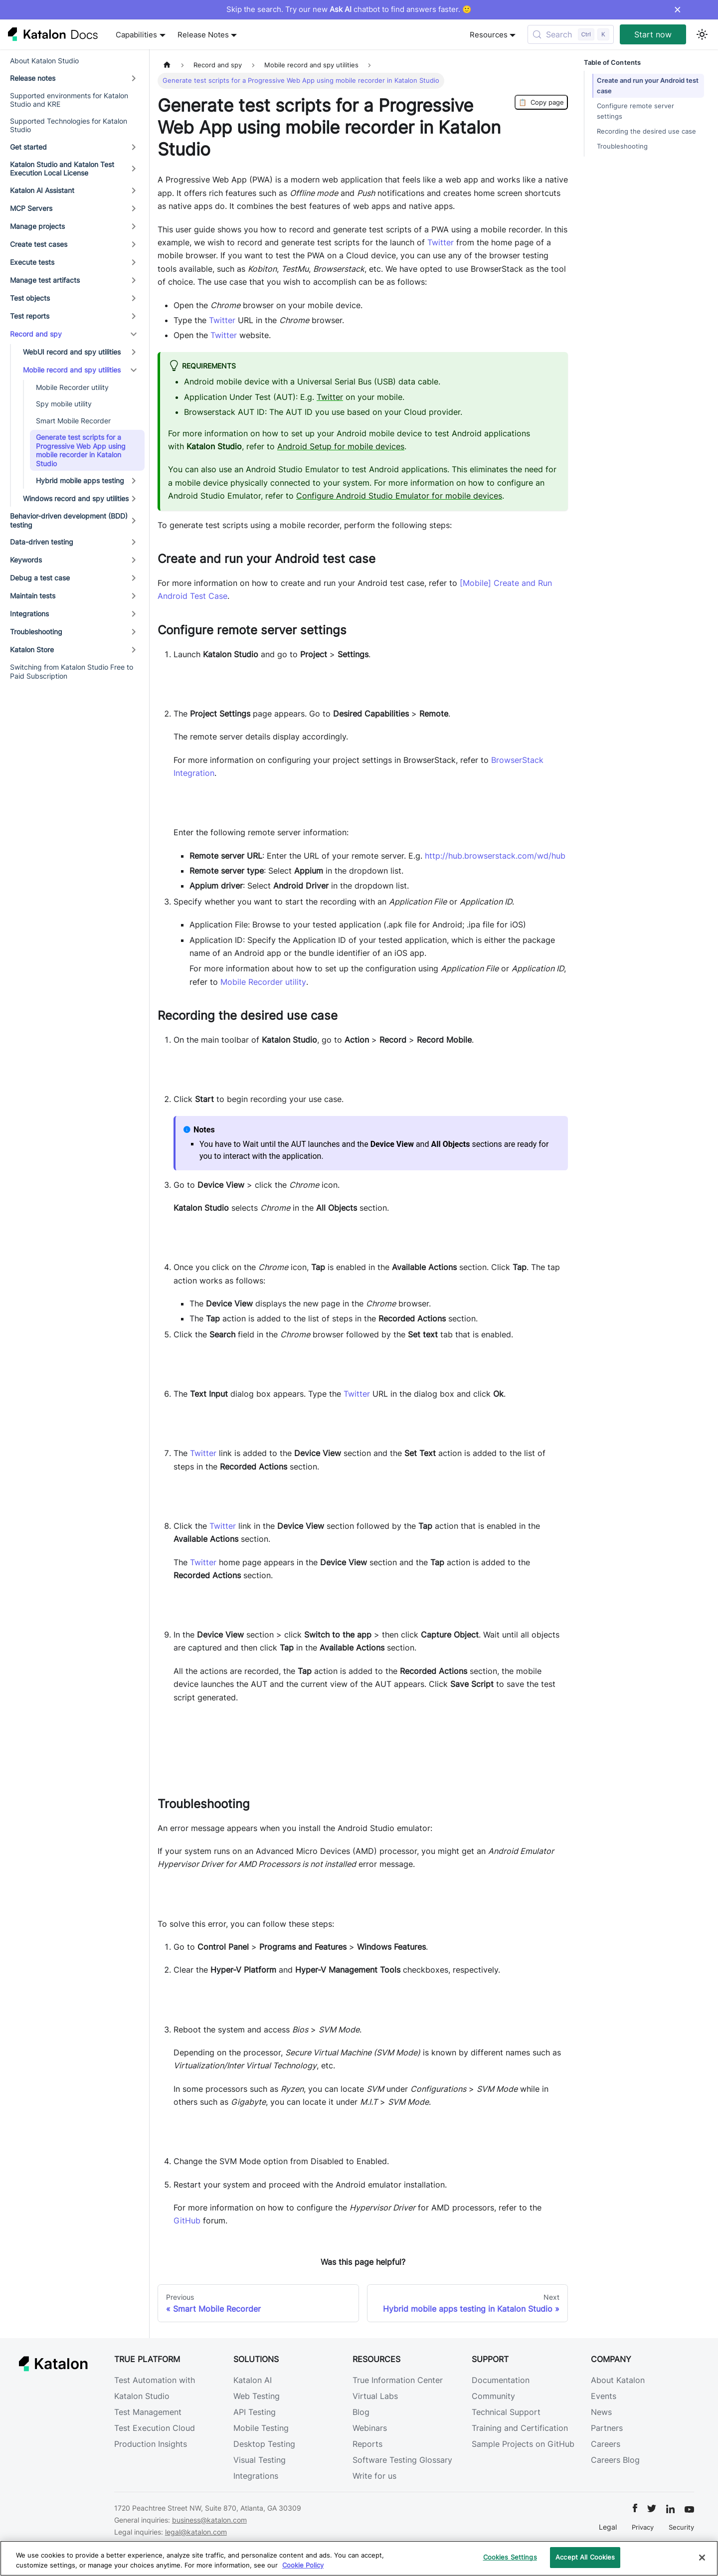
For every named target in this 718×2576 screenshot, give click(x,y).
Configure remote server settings (635, 111)
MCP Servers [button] (31, 208)
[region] (359, 2558)
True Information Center (398, 2380)
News (601, 2412)
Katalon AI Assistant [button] (42, 190)
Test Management (147, 2412)
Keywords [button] (26, 559)
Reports (367, 2444)
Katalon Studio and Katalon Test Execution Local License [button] (62, 169)
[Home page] (167, 65)
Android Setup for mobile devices (340, 446)
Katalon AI (252, 2380)
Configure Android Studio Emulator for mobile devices (399, 496)
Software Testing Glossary (402, 2460)
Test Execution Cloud (154, 2428)
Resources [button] (489, 34)
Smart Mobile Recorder (73, 420)
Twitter (440, 242)
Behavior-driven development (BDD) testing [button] (69, 520)
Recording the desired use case (646, 131)
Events (603, 2396)
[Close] (702, 2558)
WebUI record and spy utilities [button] (72, 352)
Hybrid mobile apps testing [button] (80, 480)
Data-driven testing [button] (41, 542)
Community (493, 2396)
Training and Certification (520, 2428)
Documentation (501, 2380)
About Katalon (618, 2380)
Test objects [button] (30, 298)
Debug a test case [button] (40, 577)
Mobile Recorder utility (72, 387)
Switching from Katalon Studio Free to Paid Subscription (71, 671)
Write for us (374, 2476)
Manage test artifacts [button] (45, 280)
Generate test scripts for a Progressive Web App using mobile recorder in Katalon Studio (81, 450)
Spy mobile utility (64, 403)
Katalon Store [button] (32, 649)
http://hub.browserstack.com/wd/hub (495, 856)
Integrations (255, 2476)
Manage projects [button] (37, 226)
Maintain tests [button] (32, 595)
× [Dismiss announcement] (677, 9)
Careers (605, 2444)
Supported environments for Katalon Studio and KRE (69, 100)
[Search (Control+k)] (571, 34)
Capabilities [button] (136, 34)
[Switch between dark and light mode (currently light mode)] (702, 34)
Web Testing (256, 2396)
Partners (607, 2428)
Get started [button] (28, 147)
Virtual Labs (375, 2396)
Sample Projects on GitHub (523, 2444)
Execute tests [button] (32, 262)
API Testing (254, 2412)
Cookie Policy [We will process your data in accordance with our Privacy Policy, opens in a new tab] (303, 2565)
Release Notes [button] (203, 34)
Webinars (370, 2428)
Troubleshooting (622, 146)
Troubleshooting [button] (36, 631)
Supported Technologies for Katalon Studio (68, 125)
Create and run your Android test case (641, 86)
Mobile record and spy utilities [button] (72, 370)
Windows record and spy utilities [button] (76, 498)
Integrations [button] (29, 613)
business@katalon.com (209, 2520)
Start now (653, 34)
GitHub (187, 2220)
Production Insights (150, 2444)
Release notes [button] (32, 78)
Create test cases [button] (38, 244)
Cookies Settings (510, 2557)
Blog (361, 2412)
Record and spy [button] (36, 334)
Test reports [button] (29, 316)
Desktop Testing (264, 2444)
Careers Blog (615, 2460)
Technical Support (506, 2412)
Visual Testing (259, 2460)
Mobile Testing (261, 2428)
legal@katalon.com (196, 2532)
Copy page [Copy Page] (541, 102)
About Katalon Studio (44, 60)
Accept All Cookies (585, 2557)
